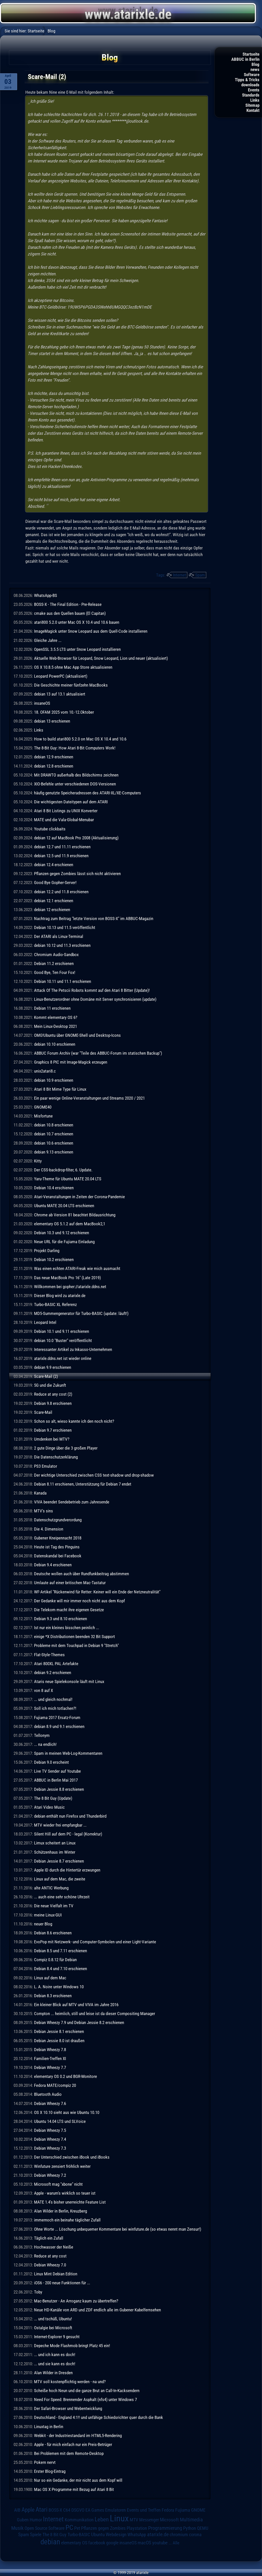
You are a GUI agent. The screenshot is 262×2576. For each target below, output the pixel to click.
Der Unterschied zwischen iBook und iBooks (72, 2157)
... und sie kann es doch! (54, 2363)
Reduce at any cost (50, 2256)
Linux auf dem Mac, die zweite (59, 1878)
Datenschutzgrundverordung (58, 1519)
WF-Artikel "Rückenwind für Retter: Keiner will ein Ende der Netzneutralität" (97, 1591)
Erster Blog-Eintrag (50, 2471)
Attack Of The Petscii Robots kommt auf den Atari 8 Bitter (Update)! (92, 990)
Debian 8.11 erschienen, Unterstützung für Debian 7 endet (82, 1484)
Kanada (40, 1493)
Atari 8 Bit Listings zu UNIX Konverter (65, 810)
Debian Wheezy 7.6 (50, 2103)
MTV (134, 2519)
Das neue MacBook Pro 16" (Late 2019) (67, 1277)
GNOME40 (42, 1107)
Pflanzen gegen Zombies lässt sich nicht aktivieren (77, 873)
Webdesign (116, 2534)
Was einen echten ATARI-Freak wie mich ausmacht (77, 1268)
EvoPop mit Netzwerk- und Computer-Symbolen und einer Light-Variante (95, 1941)
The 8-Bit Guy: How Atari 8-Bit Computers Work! (74, 747)
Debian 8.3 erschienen (53, 1995)
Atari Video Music (49, 1807)
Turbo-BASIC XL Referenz (55, 1304)
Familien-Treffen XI (50, 2058)
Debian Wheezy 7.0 (50, 2264)
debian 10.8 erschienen (53, 1124)
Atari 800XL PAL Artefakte (56, 1663)
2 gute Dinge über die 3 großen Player (65, 1448)
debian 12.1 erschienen (53, 900)
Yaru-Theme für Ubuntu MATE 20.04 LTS (67, 1178)
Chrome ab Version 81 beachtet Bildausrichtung (74, 1214)
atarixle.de (158, 2534)
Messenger (149, 2519)
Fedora (168, 2510)
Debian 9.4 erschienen (53, 1564)
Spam (200, 575)
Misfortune (43, 1116)
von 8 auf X (43, 1690)
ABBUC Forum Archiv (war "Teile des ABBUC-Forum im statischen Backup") (98, 1053)
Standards (250, 95)
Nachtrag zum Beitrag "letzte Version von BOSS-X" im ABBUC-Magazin (93, 918)
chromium (179, 2534)
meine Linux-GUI (48, 1915)
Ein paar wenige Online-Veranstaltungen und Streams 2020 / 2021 (89, 1098)
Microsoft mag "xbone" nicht (58, 2184)
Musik (17, 2528)
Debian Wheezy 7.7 (50, 2067)
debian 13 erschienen (52, 721)
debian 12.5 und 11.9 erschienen (61, 855)
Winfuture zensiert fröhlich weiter (62, 2166)
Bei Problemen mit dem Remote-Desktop (69, 2453)
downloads (250, 84)
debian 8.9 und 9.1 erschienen (59, 1726)
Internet (179, 575)
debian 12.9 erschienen (53, 756)
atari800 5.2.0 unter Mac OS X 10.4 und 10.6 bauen (76, 622)
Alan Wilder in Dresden (53, 2372)
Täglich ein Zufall (48, 2238)
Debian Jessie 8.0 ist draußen (59, 2040)
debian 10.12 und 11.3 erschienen (62, 945)
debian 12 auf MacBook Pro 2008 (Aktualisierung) (76, 837)
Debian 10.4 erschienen (54, 1187)
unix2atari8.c (45, 1071)
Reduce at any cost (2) (53, 1394)
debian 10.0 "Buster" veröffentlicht (63, 1340)
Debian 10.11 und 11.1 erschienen (62, 981)
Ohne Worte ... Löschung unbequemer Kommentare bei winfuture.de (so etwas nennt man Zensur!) (117, 2229)
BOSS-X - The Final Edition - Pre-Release (68, 604)
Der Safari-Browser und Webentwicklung (68, 2408)
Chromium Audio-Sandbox (56, 954)
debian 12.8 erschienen (53, 766)
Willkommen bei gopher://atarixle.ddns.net (70, 1286)
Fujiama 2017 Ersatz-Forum (57, 1717)
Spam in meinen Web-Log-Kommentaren (68, 1753)
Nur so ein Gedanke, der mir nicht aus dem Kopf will (78, 2480)
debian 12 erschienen (52, 909)
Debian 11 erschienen (52, 1008)
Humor (36, 2519)
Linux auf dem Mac (50, 1977)
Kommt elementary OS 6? (55, 1017)
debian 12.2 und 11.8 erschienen (61, 891)
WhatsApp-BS (45, 595)
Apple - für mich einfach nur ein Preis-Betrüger (73, 2444)
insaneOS (42, 703)
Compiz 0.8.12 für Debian (55, 1959)
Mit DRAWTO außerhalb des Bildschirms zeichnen (76, 775)
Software (251, 74)
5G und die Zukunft (50, 1385)
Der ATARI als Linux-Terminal (58, 936)
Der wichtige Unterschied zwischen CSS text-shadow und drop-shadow (94, 1475)
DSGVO (77, 2510)
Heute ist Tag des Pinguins (57, 1546)
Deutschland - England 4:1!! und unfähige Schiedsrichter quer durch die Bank (98, 2417)
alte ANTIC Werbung (51, 1887)
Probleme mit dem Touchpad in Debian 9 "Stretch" (76, 1645)
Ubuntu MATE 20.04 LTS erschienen (64, 1205)
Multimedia (191, 2519)
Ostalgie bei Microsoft (53, 2327)
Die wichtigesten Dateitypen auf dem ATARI (71, 801)
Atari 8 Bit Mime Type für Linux (60, 1089)
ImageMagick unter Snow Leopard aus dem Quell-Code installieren (90, 631)
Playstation (137, 2528)
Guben (23, 2519)
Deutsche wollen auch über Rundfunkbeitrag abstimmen (81, 1573)
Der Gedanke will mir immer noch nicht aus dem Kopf (79, 1600)
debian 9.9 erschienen (52, 1367)
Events (253, 89)
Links (254, 100)
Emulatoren (115, 2510)
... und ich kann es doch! (54, 2354)
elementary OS (74, 2542)
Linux (119, 2518)
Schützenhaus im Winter (54, 1852)
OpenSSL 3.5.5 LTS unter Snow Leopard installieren (77, 649)
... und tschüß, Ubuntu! (53, 2318)
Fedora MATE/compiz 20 (55, 2085)
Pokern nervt (45, 2462)
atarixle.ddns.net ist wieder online (62, 1358)
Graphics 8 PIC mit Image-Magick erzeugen (70, 1062)
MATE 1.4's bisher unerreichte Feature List (70, 2202)
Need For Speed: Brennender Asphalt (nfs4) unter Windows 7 (85, 2399)
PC (69, 2527)
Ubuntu (98, 2534)
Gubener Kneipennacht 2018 (57, 1537)
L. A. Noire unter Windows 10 (59, 1986)
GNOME (198, 2510)
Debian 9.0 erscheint (51, 1762)
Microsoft (169, 2520)
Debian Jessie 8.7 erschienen (59, 1861)
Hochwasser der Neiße (53, 2247)
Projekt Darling (46, 1250)
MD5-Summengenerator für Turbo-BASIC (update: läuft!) (81, 1313)
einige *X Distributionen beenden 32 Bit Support (74, 1636)
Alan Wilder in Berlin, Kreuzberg (60, 2211)
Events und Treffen (144, 2510)
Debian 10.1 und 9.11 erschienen (61, 1331)
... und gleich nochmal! (53, 1699)
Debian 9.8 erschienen (53, 1403)
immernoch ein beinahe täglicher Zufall (67, 2219)
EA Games (94, 2510)
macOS (144, 2543)
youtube (160, 2543)
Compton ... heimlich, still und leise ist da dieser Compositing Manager (94, 2013)
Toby (38, 2292)
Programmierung (165, 2528)
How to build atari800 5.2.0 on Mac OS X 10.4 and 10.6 (80, 739)
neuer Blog (43, 1923)
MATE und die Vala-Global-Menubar (64, 819)
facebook (96, 2542)
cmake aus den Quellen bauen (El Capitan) (70, 613)
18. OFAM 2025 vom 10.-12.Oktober (64, 712)
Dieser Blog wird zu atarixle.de (59, 1295)
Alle (176, 2542)
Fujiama (182, 2510)
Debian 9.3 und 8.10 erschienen (60, 1618)
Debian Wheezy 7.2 (50, 2175)
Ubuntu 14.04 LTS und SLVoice (60, 2121)
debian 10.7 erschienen (53, 1133)
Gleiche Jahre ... (47, 640)
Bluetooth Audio (48, 2094)
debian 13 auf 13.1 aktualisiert (59, 694)
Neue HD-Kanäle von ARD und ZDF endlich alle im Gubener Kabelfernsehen (97, 2309)
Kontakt (252, 110)
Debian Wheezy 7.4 (50, 2139)
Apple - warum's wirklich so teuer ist (64, 2193)
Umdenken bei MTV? (51, 1439)
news (254, 69)
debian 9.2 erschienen (52, 1672)
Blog (255, 64)
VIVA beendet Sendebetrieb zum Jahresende (71, 1501)
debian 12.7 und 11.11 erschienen (62, 846)
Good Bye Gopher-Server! (55, 882)
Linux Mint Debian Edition (55, 2273)
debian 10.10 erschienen (54, 1044)
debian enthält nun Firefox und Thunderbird (70, 1816)
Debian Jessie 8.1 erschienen (59, 2031)
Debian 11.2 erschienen (54, 963)
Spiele (35, 2534)
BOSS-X (55, 2510)
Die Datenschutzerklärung (56, 1457)
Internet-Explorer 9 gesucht (57, 2336)
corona (195, 2534)
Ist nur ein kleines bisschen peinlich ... (66, 1627)
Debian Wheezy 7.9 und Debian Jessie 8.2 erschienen (79, 2022)
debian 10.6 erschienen (53, 1143)
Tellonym (42, 1735)
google (112, 2542)
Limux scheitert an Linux (54, 1842)
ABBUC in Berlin (245, 59)
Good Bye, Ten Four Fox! (54, 972)
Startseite (251, 54)
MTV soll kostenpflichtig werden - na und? (70, 2381)
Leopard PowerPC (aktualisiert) (60, 676)
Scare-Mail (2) (46, 1376)
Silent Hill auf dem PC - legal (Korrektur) (68, 1834)
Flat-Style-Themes (49, 1654)
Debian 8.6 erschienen (53, 1932)
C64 (66, 2510)
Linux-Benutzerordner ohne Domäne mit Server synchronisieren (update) (95, 999)
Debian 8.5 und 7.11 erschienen (60, 1950)
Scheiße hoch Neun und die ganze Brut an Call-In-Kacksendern (86, 2390)
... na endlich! (45, 1744)
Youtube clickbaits (50, 828)
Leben (102, 2519)
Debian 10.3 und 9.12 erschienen (61, 1232)
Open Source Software (44, 2528)
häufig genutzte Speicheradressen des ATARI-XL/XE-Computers (87, 792)
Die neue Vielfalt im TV (53, 1905)
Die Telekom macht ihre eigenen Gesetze (69, 1609)
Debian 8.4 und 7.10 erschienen (60, 1968)
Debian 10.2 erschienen (54, 1259)
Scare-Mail (43, 1412)
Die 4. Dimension (48, 1529)
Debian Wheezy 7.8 (50, 2049)
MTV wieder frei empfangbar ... (60, 1825)
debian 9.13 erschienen (53, 1152)
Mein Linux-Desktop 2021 (55, 1026)
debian (50, 2541)
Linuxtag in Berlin (48, 2426)
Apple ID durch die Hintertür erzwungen (67, 1870)
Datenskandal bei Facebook (57, 1555)
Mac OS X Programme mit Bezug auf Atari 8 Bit (74, 2489)
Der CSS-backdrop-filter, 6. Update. (63, 1169)
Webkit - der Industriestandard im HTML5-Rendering (78, 2435)
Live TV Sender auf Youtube (57, 1771)
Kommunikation (79, 2519)
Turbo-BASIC (79, 2534)
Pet (77, 2528)
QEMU (202, 2528)
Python (189, 2528)
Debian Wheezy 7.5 (50, 2130)
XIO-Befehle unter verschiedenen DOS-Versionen (75, 783)
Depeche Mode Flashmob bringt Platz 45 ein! (72, 2345)
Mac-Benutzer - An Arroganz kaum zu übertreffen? (76, 2300)
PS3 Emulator (45, 1466)
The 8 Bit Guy (54, 2534)
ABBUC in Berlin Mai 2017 (56, 1780)
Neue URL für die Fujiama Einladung (64, 1241)
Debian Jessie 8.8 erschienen (59, 1789)
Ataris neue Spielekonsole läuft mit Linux (69, 1681)
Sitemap (252, 105)
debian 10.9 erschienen (53, 1080)
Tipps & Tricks (247, 79)
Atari (42, 2509)
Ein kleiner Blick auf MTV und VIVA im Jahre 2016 (76, 2004)
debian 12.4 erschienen (53, 864)
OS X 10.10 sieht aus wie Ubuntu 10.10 (66, 2112)
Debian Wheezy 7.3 (50, 2148)
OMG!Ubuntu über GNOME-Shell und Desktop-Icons (77, 1035)
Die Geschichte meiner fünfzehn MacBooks (71, 685)
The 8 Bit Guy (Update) (53, 1798)
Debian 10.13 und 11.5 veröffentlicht (64, 927)
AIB (17, 2510)
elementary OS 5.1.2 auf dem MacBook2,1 (69, 1223)
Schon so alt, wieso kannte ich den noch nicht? (74, 1421)
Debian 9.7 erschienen (53, 1430)
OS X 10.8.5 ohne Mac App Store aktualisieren (73, 667)
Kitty (38, 1160)
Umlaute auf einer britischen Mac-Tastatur (70, 1582)
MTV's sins (43, 1510)
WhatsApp (136, 2534)
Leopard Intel (45, 1322)
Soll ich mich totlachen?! (55, 1708)
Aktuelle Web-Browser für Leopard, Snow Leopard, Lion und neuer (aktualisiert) (101, 658)
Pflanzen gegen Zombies (103, 2528)
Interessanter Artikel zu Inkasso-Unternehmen (73, 1349)
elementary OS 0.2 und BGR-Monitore (65, 2076)
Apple (28, 2509)
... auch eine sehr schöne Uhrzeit (62, 1896)
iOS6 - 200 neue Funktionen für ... (62, 2282)
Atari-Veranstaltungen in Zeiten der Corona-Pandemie (79, 1196)
